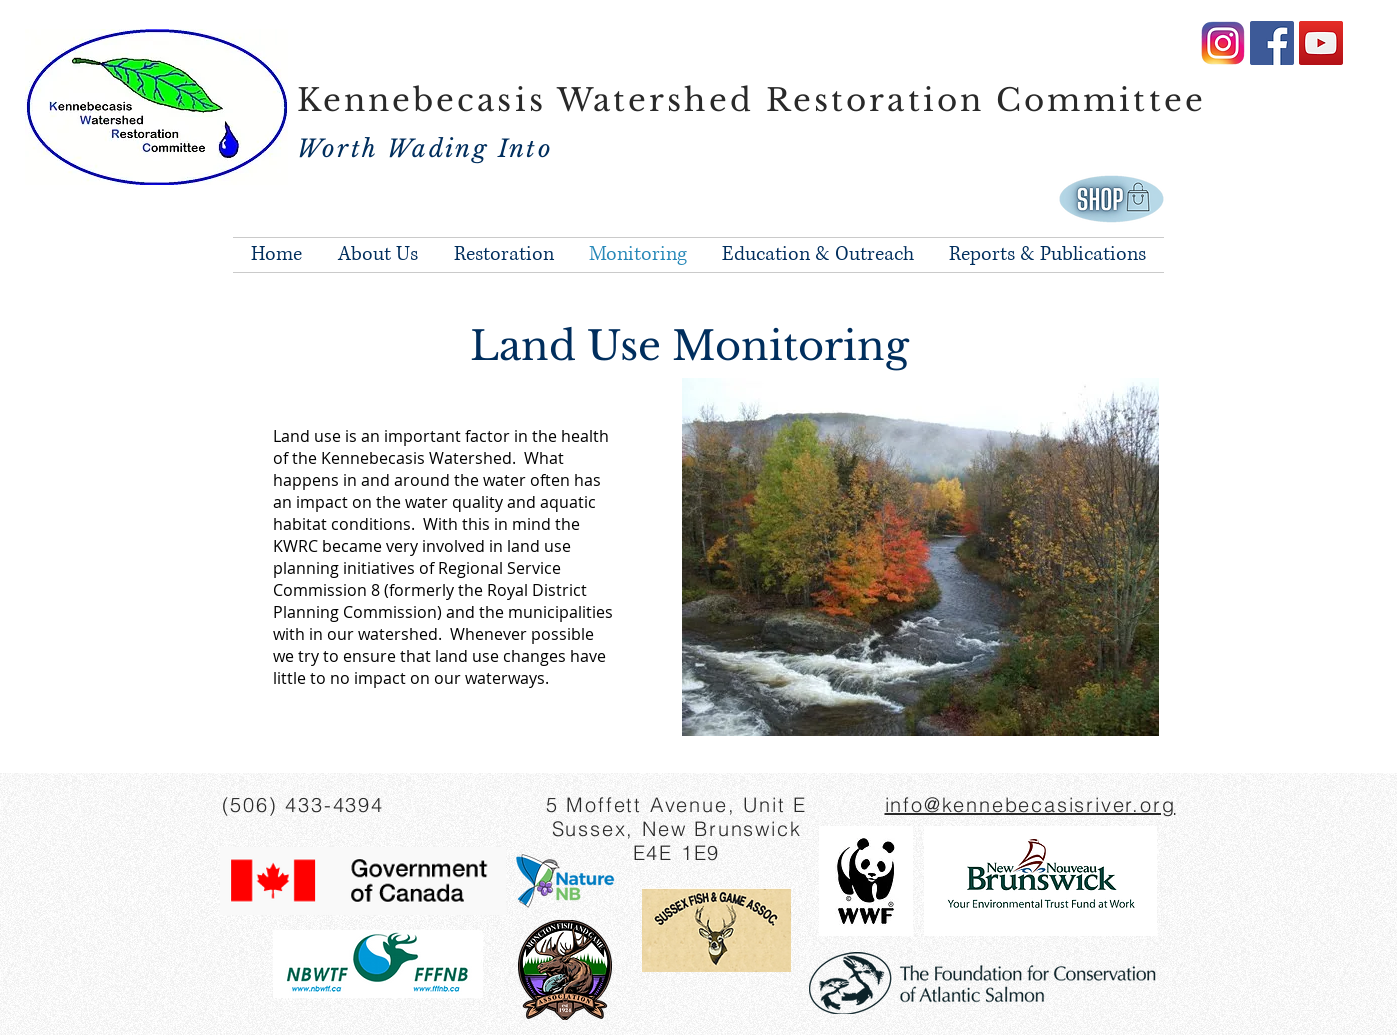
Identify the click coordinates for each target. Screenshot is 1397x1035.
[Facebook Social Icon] (1272, 43)
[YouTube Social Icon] (1321, 43)
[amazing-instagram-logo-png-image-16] (1223, 43)
